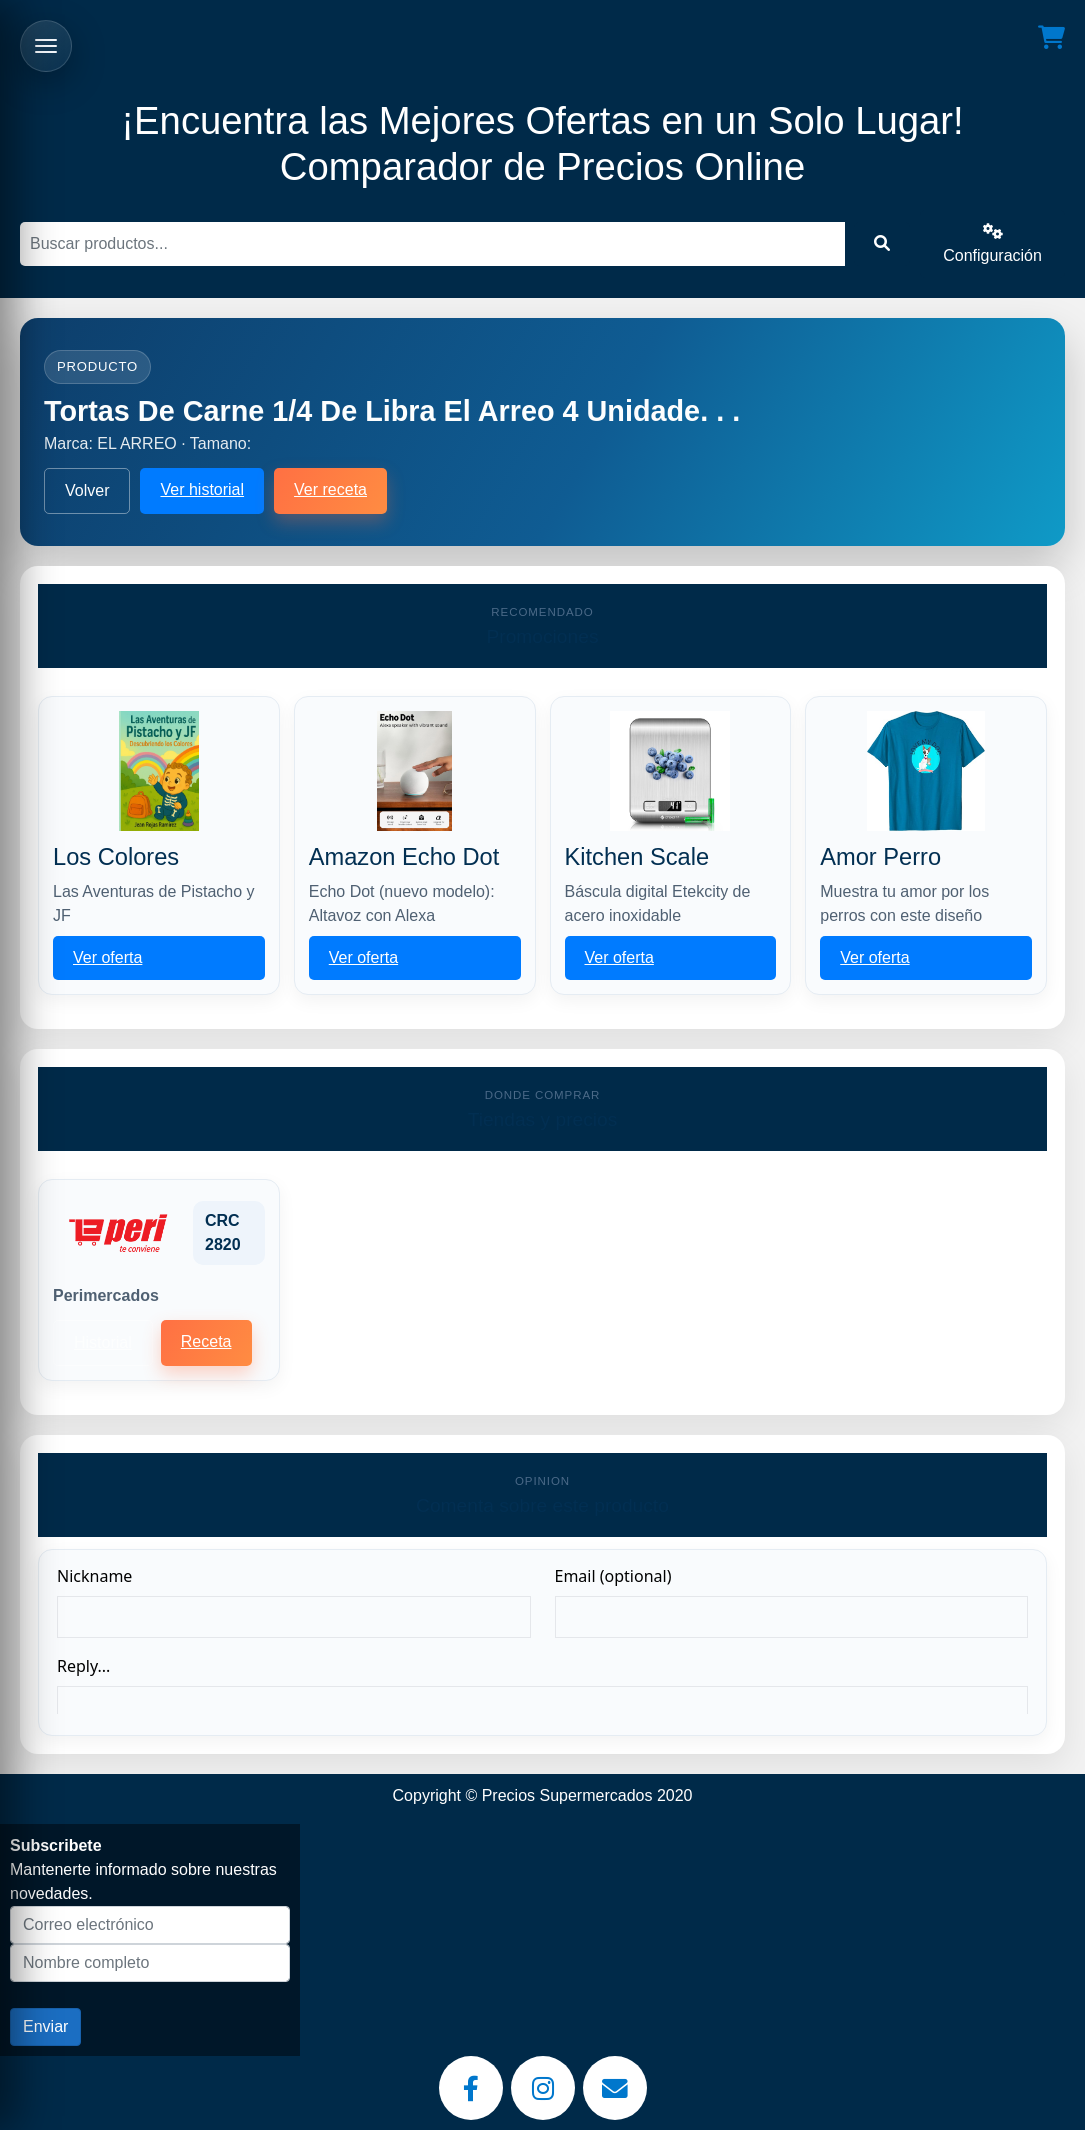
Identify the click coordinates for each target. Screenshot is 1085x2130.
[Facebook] (471, 2088)
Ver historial (202, 489)
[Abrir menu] (46, 46)
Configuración (992, 243)
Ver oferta (107, 957)
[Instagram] (543, 2088)
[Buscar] (432, 244)
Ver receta (330, 489)
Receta (206, 1341)
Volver (87, 490)
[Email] (615, 2088)
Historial (103, 1342)
